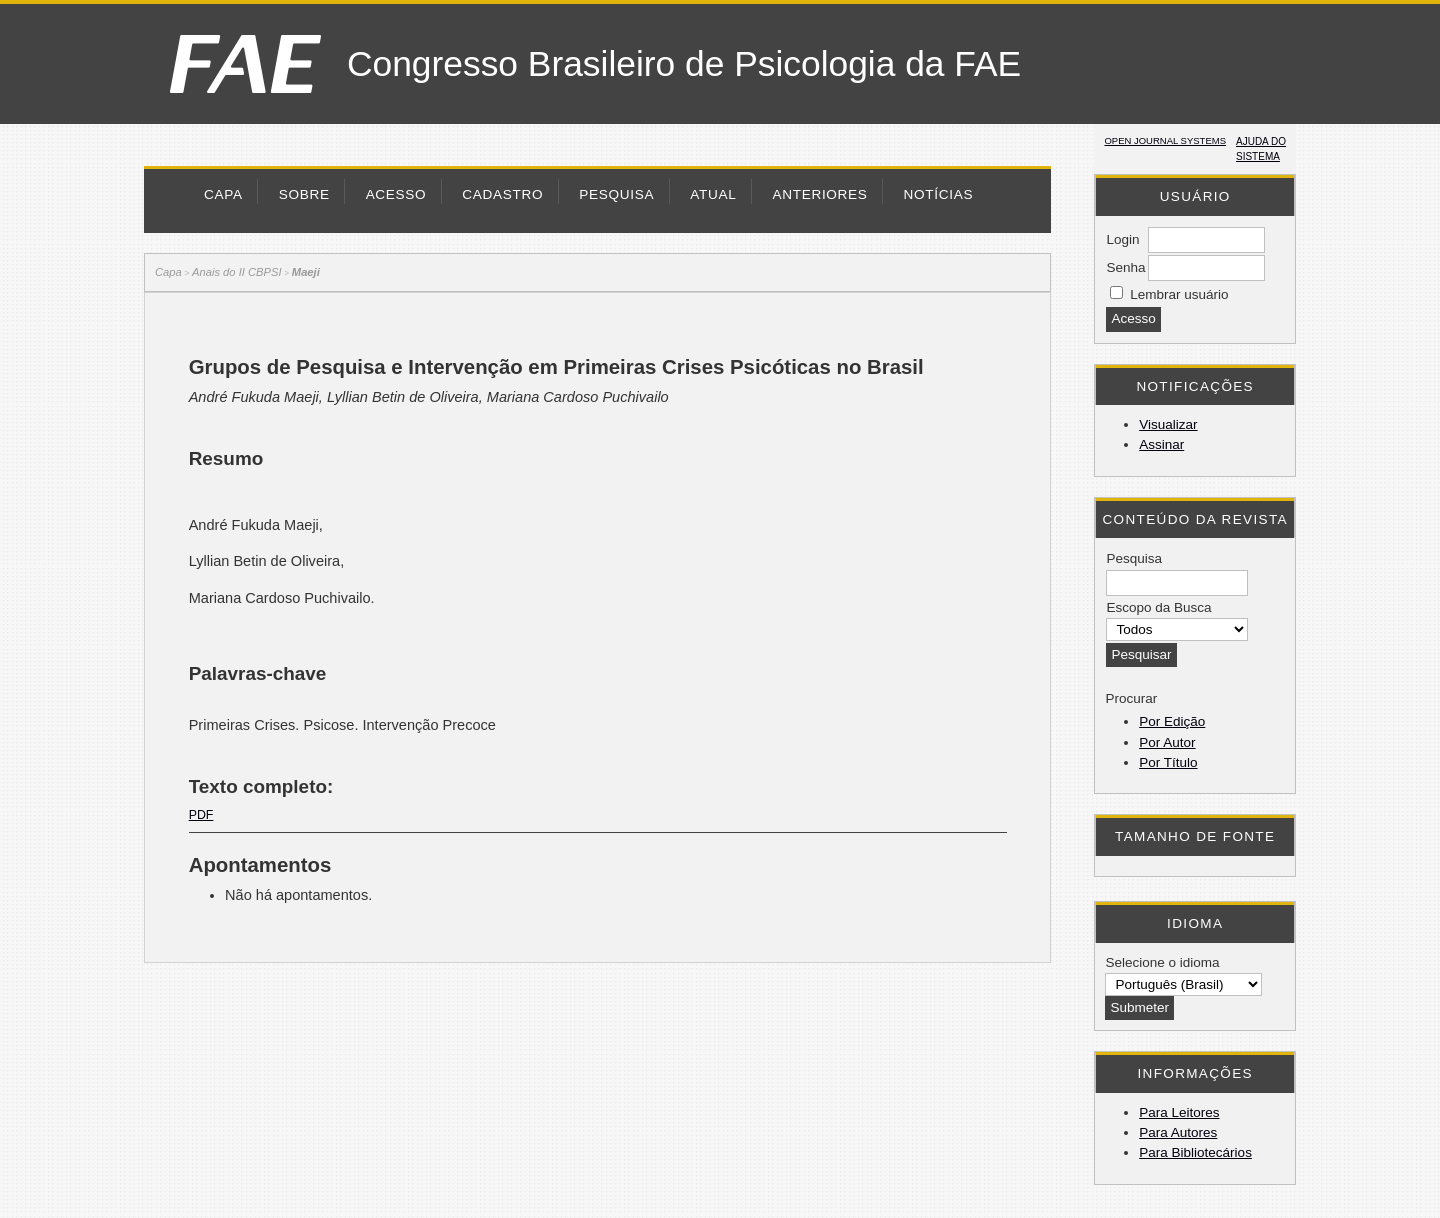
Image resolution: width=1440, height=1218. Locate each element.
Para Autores (1178, 1132)
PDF (201, 815)
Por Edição (1172, 721)
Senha (1125, 267)
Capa (223, 194)
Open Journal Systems (1165, 140)
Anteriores (819, 194)
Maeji (306, 272)
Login (1122, 239)
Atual (713, 194)
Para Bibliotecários (1195, 1152)
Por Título (1168, 762)
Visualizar (1168, 424)
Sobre (304, 194)
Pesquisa (616, 194)
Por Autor (1167, 742)
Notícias (939, 194)
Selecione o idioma (1162, 962)
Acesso (396, 194)
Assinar (1161, 444)
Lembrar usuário (1179, 294)
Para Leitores (1179, 1112)
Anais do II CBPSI (237, 272)
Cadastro (502, 194)
